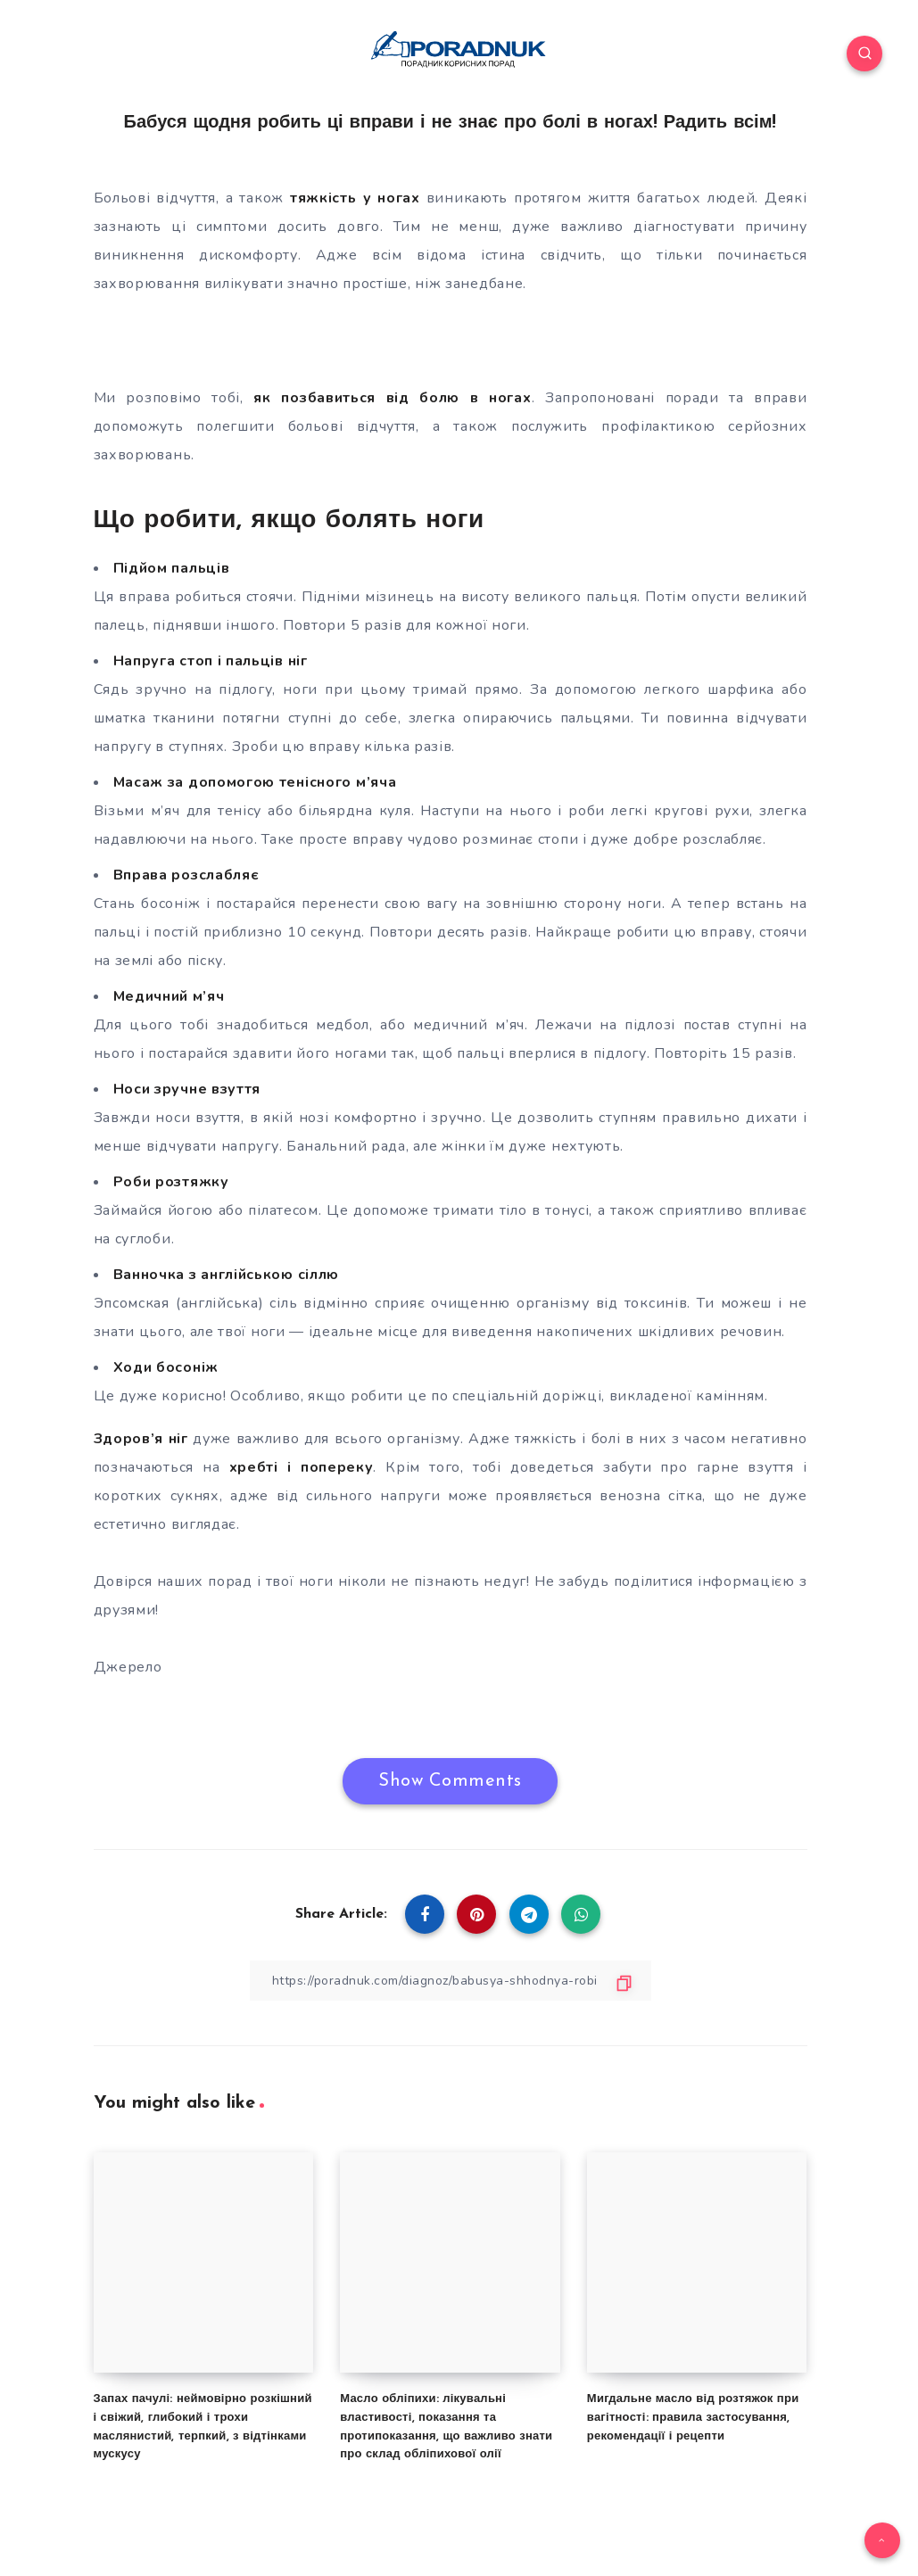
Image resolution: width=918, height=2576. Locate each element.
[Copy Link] (450, 1981)
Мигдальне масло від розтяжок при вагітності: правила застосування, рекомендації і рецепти (693, 2417)
